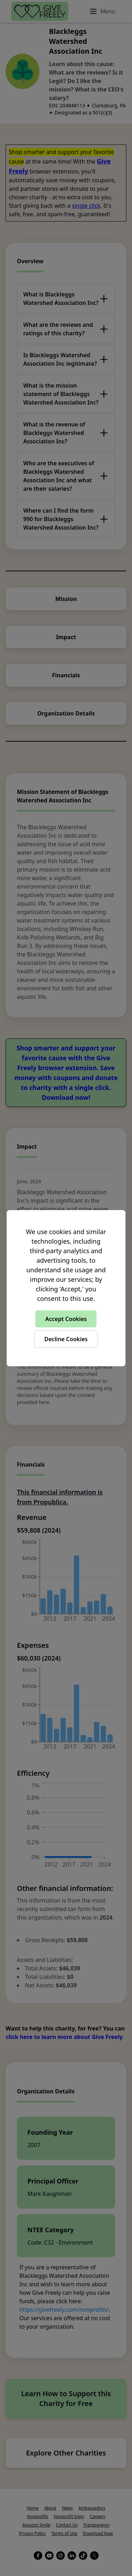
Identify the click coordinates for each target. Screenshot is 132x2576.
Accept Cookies (66, 1319)
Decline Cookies (66, 1339)
